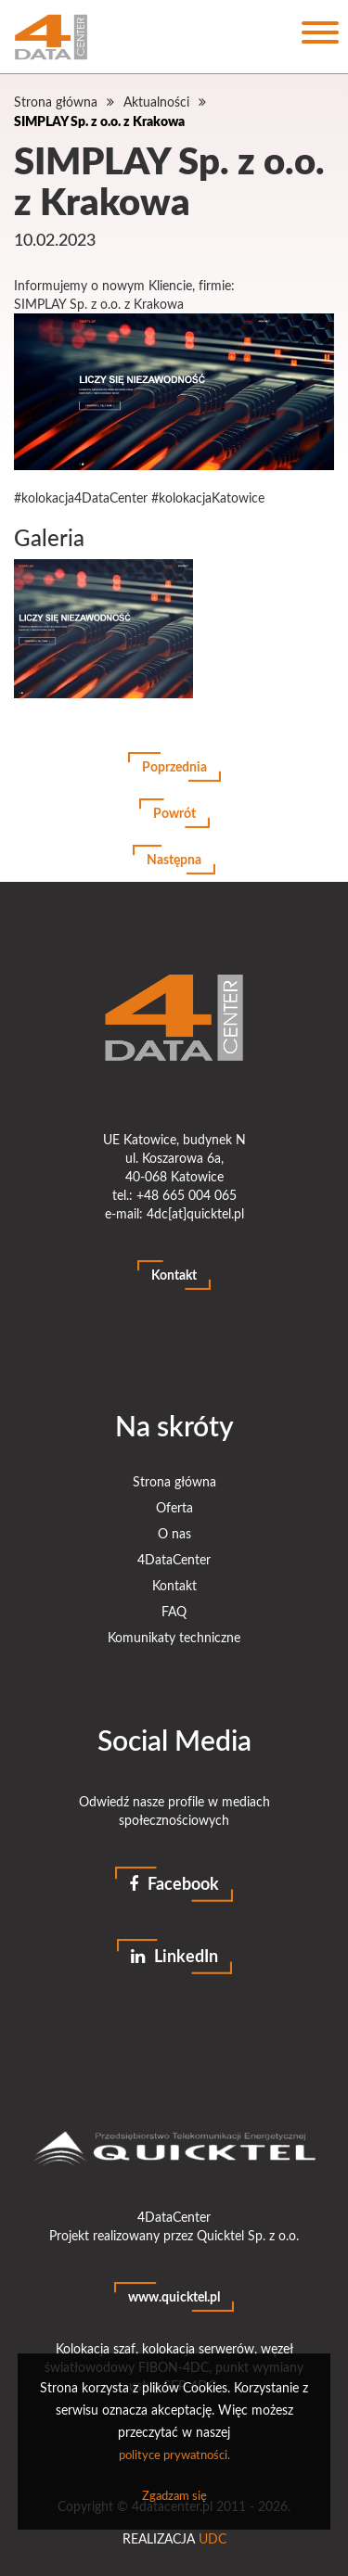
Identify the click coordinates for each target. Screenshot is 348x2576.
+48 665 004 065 (186, 1195)
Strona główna (55, 101)
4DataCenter (174, 1559)
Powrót (174, 813)
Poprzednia (174, 766)
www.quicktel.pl (174, 2296)
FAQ (174, 1611)
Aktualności (156, 101)
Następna (174, 859)
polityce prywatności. (174, 2454)
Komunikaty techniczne (174, 1637)
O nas (174, 1533)
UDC (212, 2538)
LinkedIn (174, 1956)
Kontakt (174, 1274)
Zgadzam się (174, 2495)
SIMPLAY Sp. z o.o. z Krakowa (99, 120)
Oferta (174, 1507)
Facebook (174, 1883)
